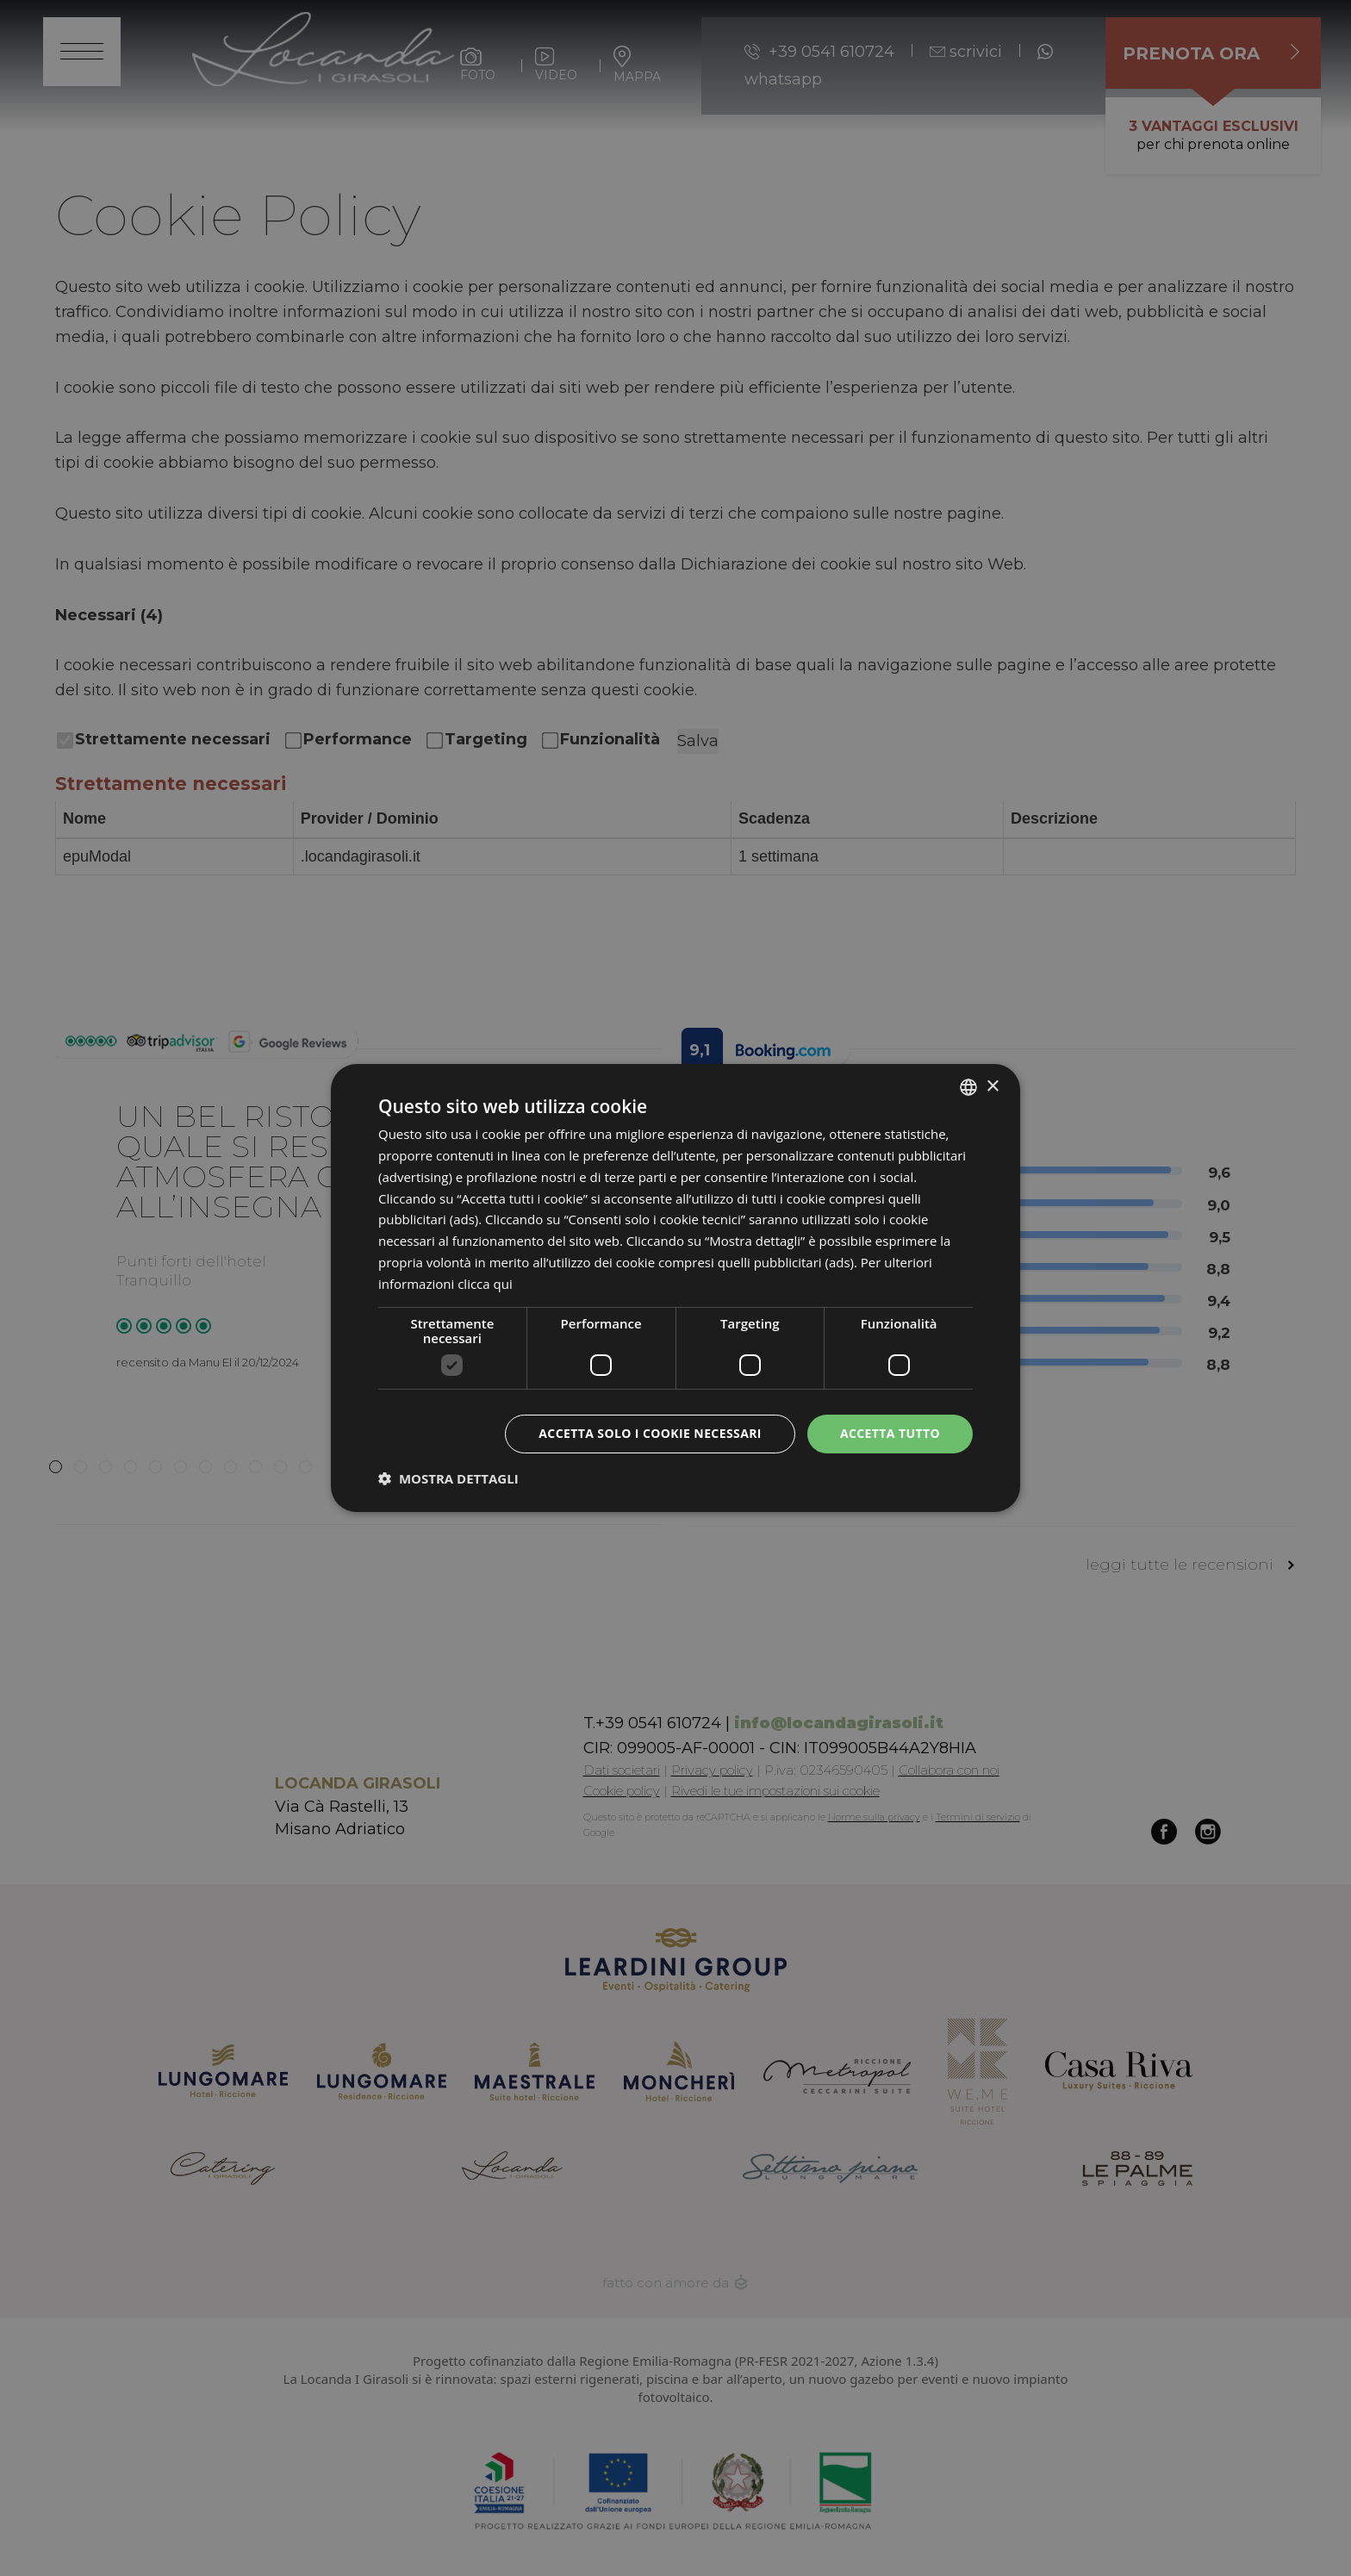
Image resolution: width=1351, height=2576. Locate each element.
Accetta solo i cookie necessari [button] (650, 1433)
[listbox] (968, 1087)
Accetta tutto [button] (890, 1433)
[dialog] (675, 1288)
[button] (448, 1478)
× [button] (992, 1086)
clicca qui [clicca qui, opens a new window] (485, 1283)
